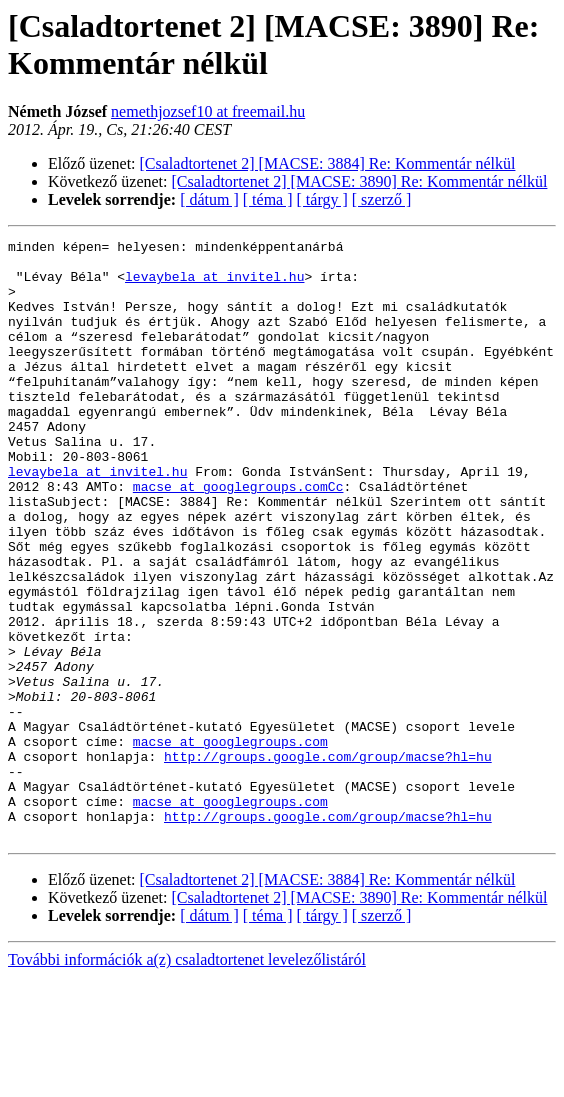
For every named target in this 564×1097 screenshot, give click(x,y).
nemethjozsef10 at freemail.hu (208, 111)
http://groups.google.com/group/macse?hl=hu (328, 861)
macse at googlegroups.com (230, 843)
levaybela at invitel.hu (214, 285)
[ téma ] (268, 199)
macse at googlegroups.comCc (238, 537)
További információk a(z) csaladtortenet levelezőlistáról (187, 1079)
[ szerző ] (382, 199)
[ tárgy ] (322, 199)
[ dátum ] (209, 199)
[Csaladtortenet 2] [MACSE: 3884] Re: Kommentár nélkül (328, 163)
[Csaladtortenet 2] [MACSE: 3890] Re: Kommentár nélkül (360, 181)
